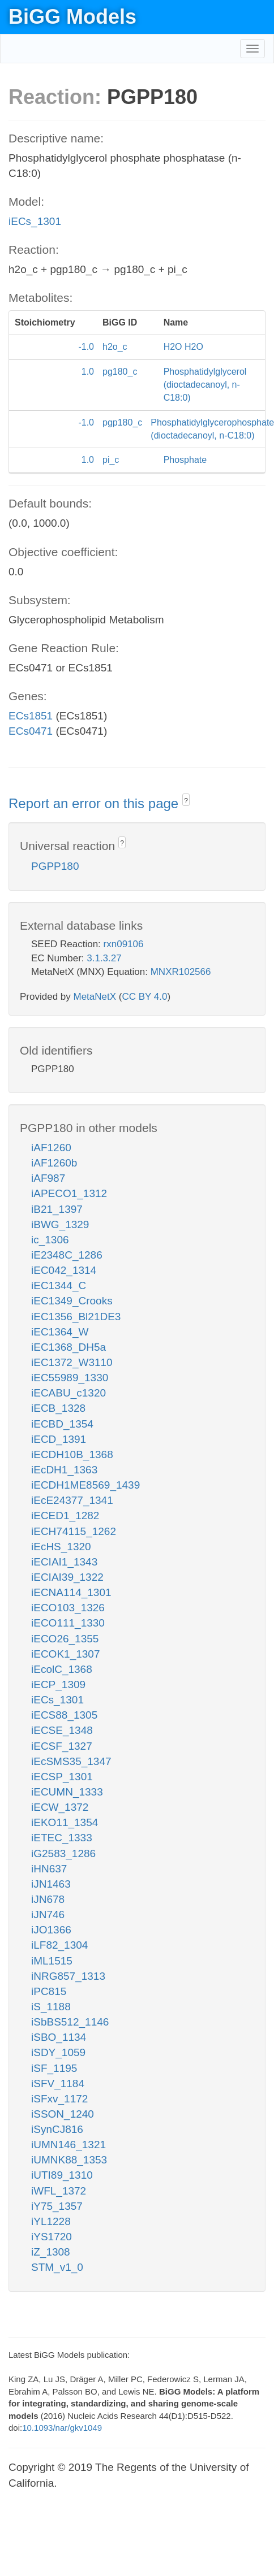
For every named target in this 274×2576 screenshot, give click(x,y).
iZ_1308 (50, 2252)
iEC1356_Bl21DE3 (76, 1316)
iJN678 (48, 1899)
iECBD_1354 (62, 1424)
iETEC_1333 (61, 1838)
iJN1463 (51, 1884)
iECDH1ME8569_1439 (85, 1485)
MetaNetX (95, 996)
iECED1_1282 (65, 1515)
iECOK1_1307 (65, 1654)
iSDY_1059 (58, 2052)
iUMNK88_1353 (69, 2160)
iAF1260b (54, 1163)
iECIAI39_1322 (67, 1577)
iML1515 (51, 1961)
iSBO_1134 (58, 2037)
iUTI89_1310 (62, 2175)
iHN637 (49, 1869)
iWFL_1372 (58, 2191)
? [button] (186, 801)
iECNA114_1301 (71, 1592)
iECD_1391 (58, 1439)
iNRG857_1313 (68, 1976)
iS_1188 (51, 2007)
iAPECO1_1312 (69, 1193)
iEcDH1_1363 (64, 1470)
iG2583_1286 (63, 1853)
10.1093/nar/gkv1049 (62, 2427)
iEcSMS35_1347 (71, 1761)
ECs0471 (30, 731)
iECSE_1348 (62, 1730)
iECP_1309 (58, 1684)
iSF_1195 (54, 2068)
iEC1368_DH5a (68, 1347)
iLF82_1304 (59, 1945)
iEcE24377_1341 (72, 1500)
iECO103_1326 (68, 1608)
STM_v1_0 (57, 2267)
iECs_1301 (34, 221)
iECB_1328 (58, 1408)
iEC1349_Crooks (72, 1301)
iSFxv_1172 (59, 2099)
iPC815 (48, 1991)
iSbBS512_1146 (70, 2022)
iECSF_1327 (61, 1746)
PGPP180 (55, 866)
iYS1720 (51, 2237)
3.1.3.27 (104, 958)
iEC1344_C (58, 1285)
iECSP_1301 (62, 1777)
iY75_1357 (57, 2206)
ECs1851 (30, 716)
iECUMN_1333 (67, 1792)
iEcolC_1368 (61, 1669)
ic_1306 (50, 1240)
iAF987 (48, 1178)
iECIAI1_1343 (64, 1562)
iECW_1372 (59, 1807)
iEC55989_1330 (69, 1378)
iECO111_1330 (68, 1623)
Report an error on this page (95, 803)
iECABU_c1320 (68, 1393)
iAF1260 (51, 1147)
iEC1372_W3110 (72, 1362)
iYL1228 (51, 2221)
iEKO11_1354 (64, 1822)
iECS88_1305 (64, 1715)
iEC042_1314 (63, 1270)
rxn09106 (124, 944)
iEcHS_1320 (61, 1546)
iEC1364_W (59, 1332)
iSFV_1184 (57, 2083)
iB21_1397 (57, 1209)
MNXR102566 (181, 971)
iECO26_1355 (65, 1639)
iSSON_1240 (62, 2114)
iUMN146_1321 (68, 2144)
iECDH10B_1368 (72, 1454)
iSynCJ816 (57, 2129)
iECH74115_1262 (73, 1531)
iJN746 (48, 1914)
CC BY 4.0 (144, 996)
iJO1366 (51, 1930)
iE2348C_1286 (66, 1255)
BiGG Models (72, 16)
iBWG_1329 (60, 1224)
